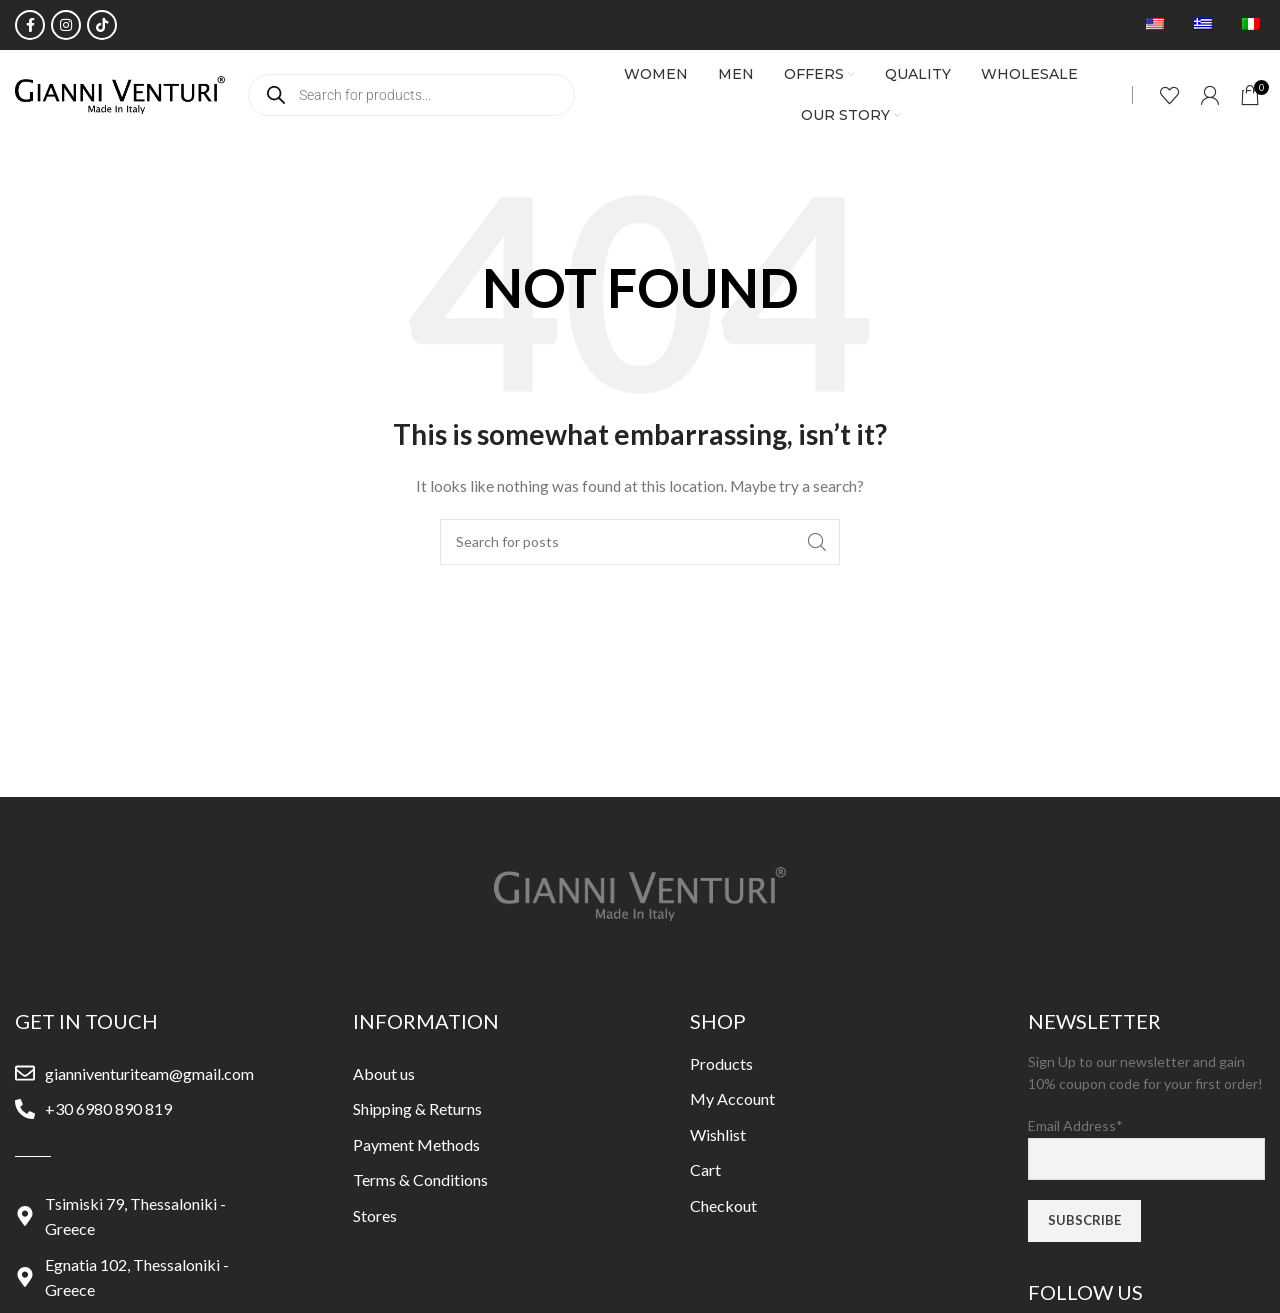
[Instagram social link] (66, 25)
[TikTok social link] (102, 25)
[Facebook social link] (30, 25)
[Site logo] (120, 93)
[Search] (640, 542)
